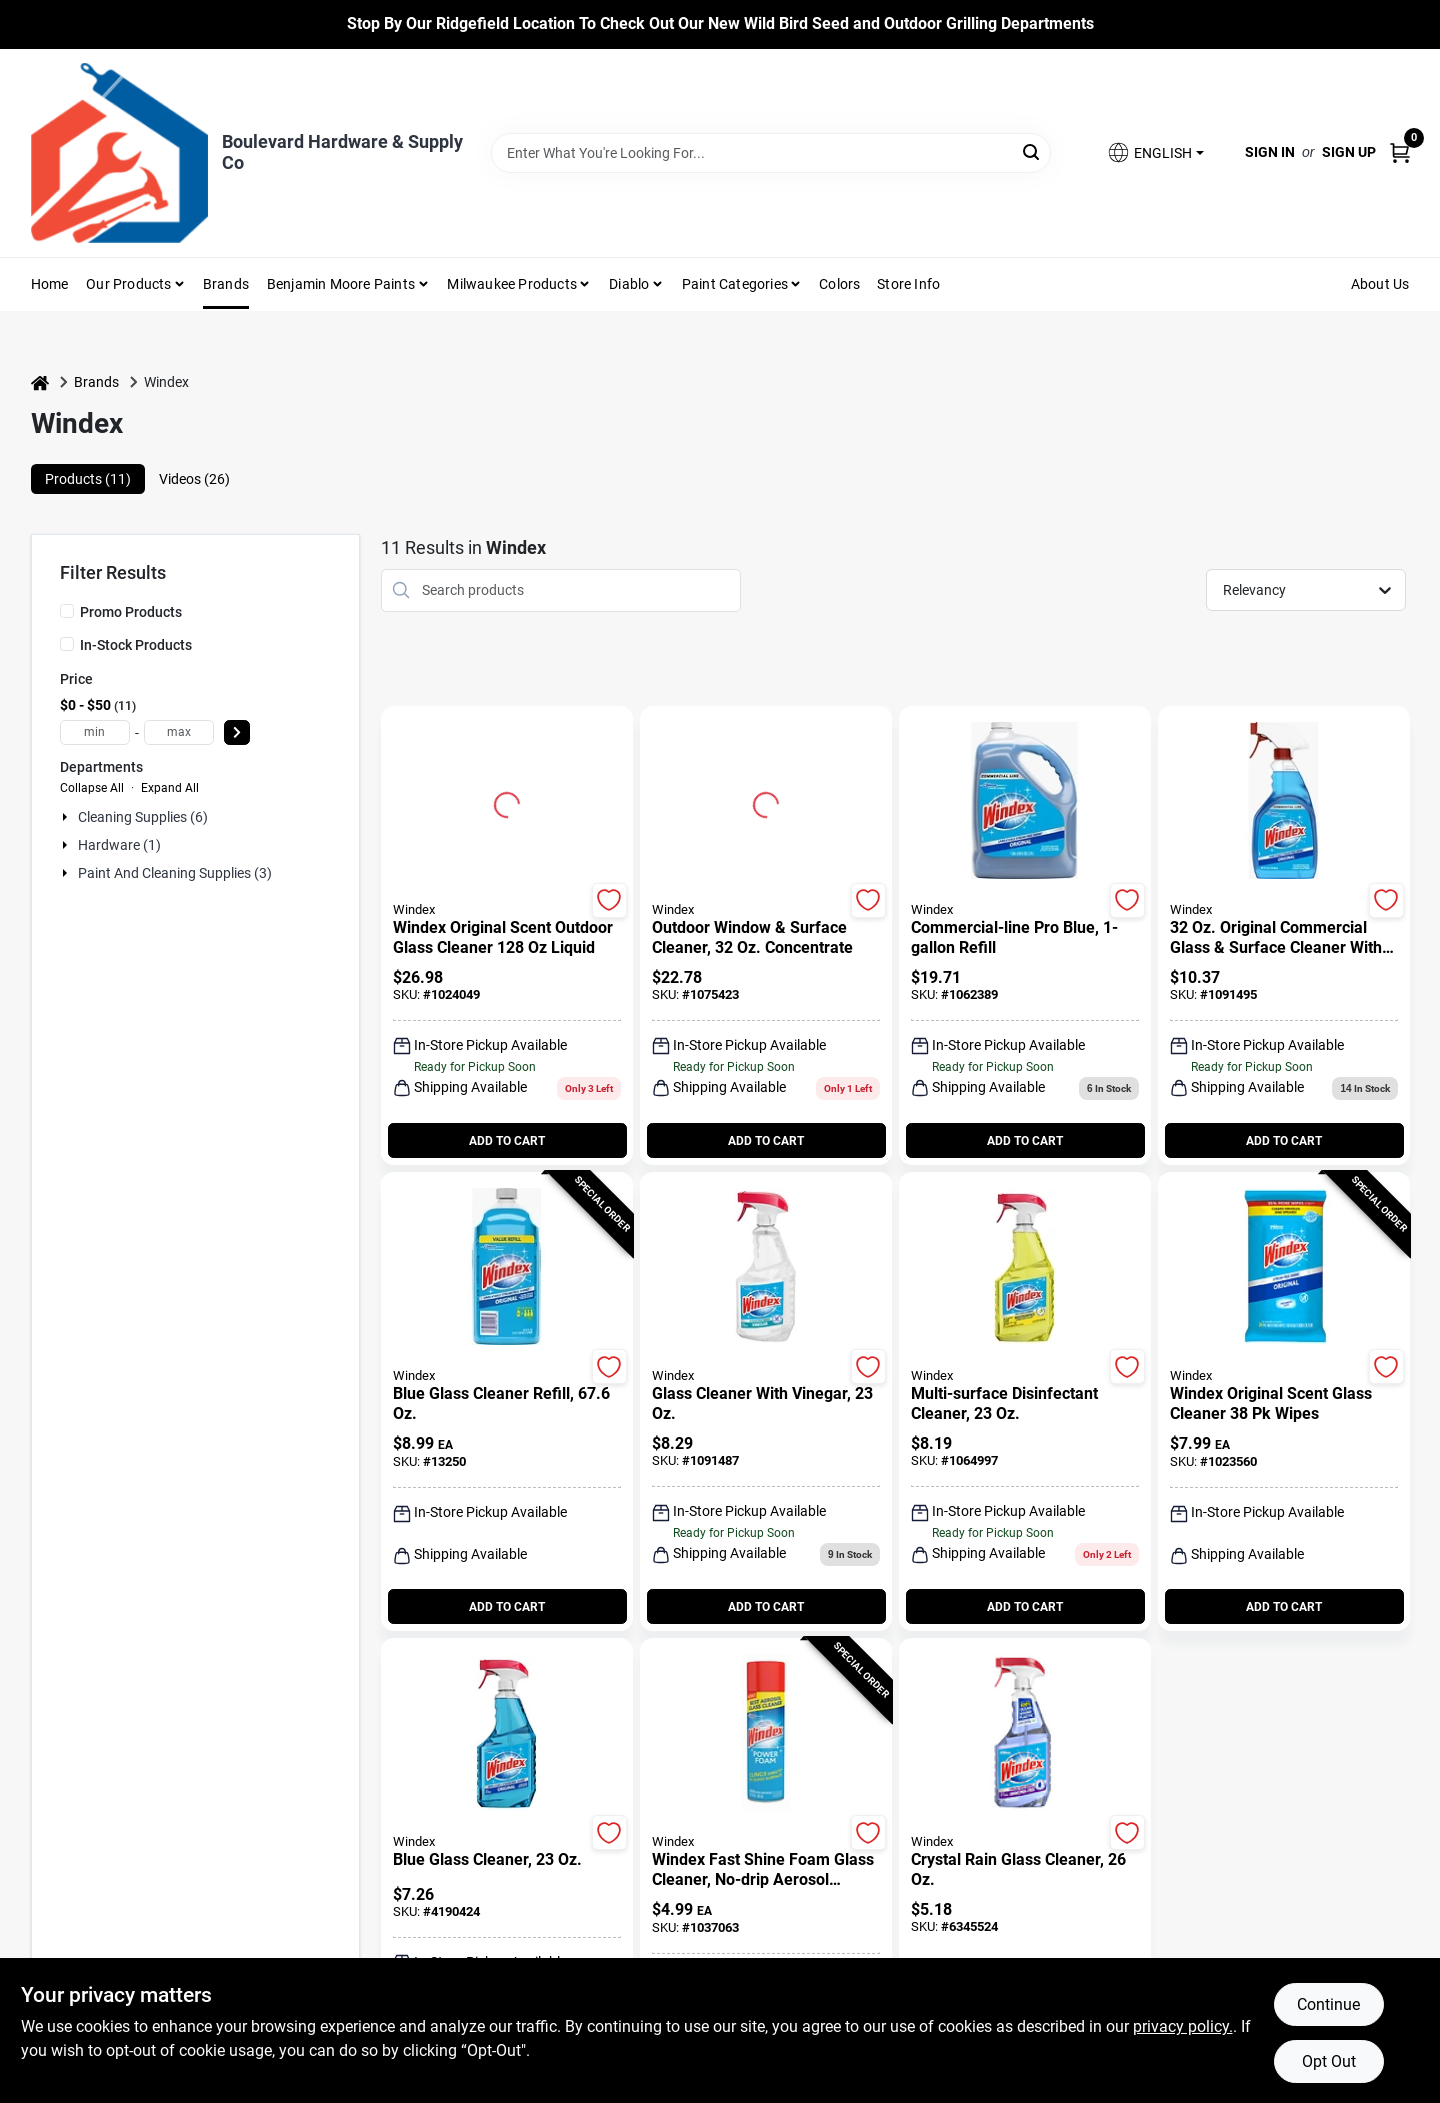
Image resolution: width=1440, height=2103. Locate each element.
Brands (226, 284)
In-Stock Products (136, 645)
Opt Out (1329, 2061)
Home (50, 284)
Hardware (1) (119, 845)
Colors (839, 284)
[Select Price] (237, 732)
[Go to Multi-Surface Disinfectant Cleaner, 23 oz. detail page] (1024, 1268)
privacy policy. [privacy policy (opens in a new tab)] (1183, 2026)
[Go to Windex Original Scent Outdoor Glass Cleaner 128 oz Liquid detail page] (507, 802)
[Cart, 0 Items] (1400, 152)
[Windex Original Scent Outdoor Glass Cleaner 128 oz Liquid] (507, 938)
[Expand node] (67, 817)
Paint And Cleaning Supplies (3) (175, 873)
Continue (1328, 2004)
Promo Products (131, 612)
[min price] (95, 732)
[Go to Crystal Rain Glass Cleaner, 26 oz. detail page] (1024, 1734)
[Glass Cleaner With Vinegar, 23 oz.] (766, 1404)
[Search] (1032, 151)
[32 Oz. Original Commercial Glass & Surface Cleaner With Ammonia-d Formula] (1284, 938)
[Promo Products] (67, 611)
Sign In (1270, 152)
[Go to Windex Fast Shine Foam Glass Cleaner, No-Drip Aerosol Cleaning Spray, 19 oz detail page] (765, 1734)
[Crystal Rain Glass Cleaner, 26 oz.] (1025, 1870)
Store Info (908, 284)
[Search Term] (771, 153)
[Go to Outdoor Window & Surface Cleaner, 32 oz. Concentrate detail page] (766, 802)
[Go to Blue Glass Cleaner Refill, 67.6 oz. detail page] (506, 1268)
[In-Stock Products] (67, 644)
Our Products (128, 284)
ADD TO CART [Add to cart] (507, 1141)
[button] (1155, 152)
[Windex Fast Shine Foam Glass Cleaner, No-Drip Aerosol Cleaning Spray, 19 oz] (766, 1870)
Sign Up (1349, 152)
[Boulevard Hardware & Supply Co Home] (119, 153)
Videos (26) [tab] (194, 479)
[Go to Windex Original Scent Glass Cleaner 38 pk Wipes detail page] (1283, 1268)
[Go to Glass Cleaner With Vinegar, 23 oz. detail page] (765, 1268)
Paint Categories (735, 284)
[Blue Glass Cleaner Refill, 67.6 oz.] (507, 1404)
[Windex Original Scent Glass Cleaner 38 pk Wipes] (1284, 1404)
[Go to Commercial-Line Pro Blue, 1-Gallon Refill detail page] (1024, 802)
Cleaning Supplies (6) (143, 817)
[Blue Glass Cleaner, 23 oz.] (507, 1860)
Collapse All (92, 788)
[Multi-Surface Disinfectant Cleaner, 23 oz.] (1025, 1404)
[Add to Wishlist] (609, 900)
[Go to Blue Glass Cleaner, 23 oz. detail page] (506, 1734)
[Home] (40, 382)
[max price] (179, 732)
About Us (1380, 284)
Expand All (170, 788)
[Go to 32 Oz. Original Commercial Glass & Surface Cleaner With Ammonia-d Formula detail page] (1283, 802)
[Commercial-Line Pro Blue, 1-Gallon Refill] (1025, 938)
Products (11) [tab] (88, 479)
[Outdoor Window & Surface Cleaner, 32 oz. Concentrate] (766, 938)
